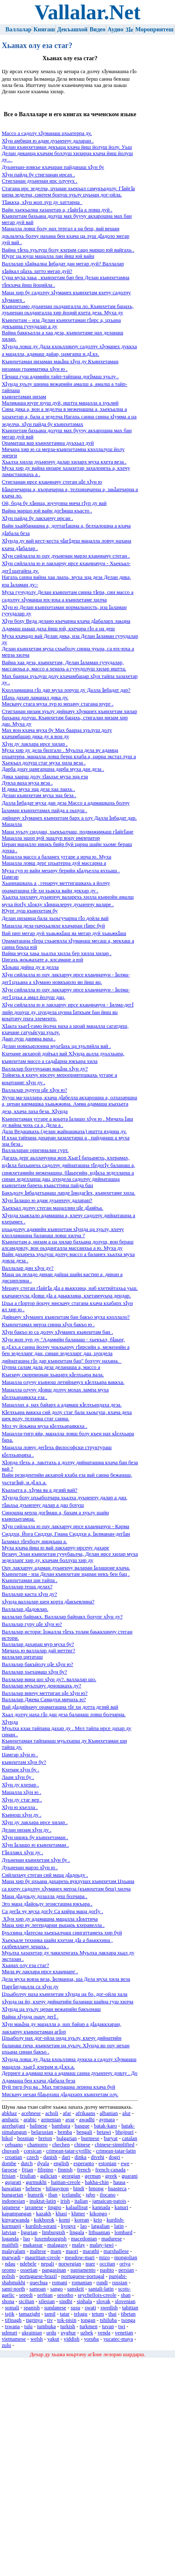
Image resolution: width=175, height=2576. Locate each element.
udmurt (9, 2333)
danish (50, 2157)
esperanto (84, 2163)
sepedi (26, 2295)
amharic (10, 2119)
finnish (65, 2170)
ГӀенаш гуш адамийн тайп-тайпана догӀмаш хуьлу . (60, 377)
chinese (82, 2145)
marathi (91, 2251)
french (84, 2170)
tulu (28, 2326)
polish (8, 2276)
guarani (129, 2176)
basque (82, 2126)
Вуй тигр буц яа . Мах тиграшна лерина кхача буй (58, 2087)
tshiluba (108, 2320)
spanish (31, 2308)
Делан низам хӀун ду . (26, 1830)
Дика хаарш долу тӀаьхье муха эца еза (45, 777)
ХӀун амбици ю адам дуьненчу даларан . (48, 141)
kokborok (44, 2220)
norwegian (70, 2264)
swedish (109, 2308)
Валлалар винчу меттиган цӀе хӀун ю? (45, 1693)
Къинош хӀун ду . (21, 1815)
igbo (90, 2195)
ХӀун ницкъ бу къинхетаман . (35, 1837)
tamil (49, 2314)
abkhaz (9, 2113)
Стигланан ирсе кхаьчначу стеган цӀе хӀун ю (52, 482)
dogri (114, 2157)
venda (104, 2333)
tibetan (128, 2314)
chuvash (10, 2151)
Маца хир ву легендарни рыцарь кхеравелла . (53, 1925)
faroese (9, 2170)
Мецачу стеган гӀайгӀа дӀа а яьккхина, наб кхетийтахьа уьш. (70, 1288)
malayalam (13, 2251)
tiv (50, 2320)
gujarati (13, 2182)
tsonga (128, 2320)
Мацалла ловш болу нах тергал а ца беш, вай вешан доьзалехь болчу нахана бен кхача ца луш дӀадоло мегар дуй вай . (65, 235)
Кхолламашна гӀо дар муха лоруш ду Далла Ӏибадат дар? (66, 690)
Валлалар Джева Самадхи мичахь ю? (44, 1699)
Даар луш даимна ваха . (28, 1039)
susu (75, 2308)
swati (90, 2308)
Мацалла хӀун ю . (21, 1792)
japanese (11, 2207)
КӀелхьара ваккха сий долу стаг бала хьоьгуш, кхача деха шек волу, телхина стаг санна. (67, 1415)
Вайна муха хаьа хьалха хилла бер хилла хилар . (56, 953)
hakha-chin (97, 2182)
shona (8, 2301)
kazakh (43, 2214)
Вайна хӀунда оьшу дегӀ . (30, 2017)
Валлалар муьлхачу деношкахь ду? (41, 1686)
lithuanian (99, 2232)
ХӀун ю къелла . (20, 1807)
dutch (27, 2163)
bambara (61, 2126)
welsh (36, 2339)
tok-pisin (67, 2320)
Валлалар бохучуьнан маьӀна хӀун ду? (45, 1069)
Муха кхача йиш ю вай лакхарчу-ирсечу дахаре (55, 1548)
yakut (53, 2339)
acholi (51, 2113)
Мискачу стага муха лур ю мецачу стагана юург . (57, 704)
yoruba (91, 2339)
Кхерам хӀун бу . (20, 1770)
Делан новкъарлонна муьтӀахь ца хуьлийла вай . (56, 1046)
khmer (78, 2214)
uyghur (68, 2333)
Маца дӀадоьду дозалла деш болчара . (44, 1896)
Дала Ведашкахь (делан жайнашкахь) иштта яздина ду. (64, 1131)
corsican (33, 2151)
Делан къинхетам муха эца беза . (39, 795)
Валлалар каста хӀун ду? (29, 1594)
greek (111, 2176)
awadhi (87, 2119)
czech (33, 2157)
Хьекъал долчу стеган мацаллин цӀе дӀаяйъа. (52, 1208)
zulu (6, 2345)
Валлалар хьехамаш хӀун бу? (34, 1672)
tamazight (29, 2314)
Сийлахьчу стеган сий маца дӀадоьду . (45, 1875)
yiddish (72, 2339)
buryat (111, 2138)
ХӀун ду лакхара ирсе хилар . (34, 744)
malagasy (57, 2245)
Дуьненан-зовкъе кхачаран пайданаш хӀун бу (53, 167)
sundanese (55, 2308)
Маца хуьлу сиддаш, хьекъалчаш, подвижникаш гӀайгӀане (68, 832)
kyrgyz (68, 2226)
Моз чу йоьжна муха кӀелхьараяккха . (44, 1426)
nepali (47, 2264)
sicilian (26, 2301)
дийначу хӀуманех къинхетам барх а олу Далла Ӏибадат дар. (69, 818)
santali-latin (100, 2289)
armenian (51, 2119)
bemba (65, 2132)
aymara (107, 2119)
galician (48, 2176)
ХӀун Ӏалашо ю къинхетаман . (35, 1845)
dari (66, 2157)
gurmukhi (36, 2182)
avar (70, 2119)
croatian (13, 2157)
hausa (119, 2182)
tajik (10, 2314)
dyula (43, 2163)
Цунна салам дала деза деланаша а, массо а (51, 1367)
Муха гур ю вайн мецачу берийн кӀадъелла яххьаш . (61, 871)
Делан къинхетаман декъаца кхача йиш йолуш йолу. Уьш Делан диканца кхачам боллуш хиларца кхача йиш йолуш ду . (67, 153)
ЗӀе (129, 30)
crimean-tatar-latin (116, 2151)
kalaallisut (77, 2207)
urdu (51, 2333)
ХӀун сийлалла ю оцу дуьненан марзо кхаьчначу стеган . (66, 556)
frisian (8, 2176)
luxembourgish (50, 2239)
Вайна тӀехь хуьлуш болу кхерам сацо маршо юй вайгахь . (68, 250)
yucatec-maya (118, 2339)
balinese (38, 2126)
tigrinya (34, 2320)
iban (52, 2195)
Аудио (116, 29)
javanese (34, 2207)
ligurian (29, 2232)
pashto (107, 2270)
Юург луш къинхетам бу (30, 911)
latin (119, 2226)
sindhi (65, 2301)
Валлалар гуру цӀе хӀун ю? (32, 1624)
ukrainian (32, 2333)
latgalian (100, 2226)
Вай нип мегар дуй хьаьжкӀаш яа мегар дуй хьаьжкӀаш (64, 933)
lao (83, 2226)
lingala (76, 2232)
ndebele (28, 2264)
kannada (101, 2207)
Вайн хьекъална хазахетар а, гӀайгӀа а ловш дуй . (57, 210)
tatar (64, 2314)
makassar (33, 2245)
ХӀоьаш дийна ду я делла (30, 967)
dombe (9, 2163)
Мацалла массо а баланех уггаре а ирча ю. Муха (56, 857)
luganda (10, 2239)
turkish (67, 2326)
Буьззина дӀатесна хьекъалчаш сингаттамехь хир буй (62, 1933)
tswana (12, 2326)
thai (112, 2314)
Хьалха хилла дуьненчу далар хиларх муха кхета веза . (64, 462)
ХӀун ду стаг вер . (22, 1800)
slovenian (125, 2301)
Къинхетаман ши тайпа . (29, 1580)
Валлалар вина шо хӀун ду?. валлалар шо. (49, 1679)
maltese (38, 2251)
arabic (29, 2119)
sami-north (13, 2289)
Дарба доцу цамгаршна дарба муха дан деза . (53, 769)
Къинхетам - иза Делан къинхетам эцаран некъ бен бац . (66, 1574)
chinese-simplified (114, 2145)
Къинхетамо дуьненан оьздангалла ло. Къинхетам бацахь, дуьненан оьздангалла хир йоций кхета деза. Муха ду (68, 309)
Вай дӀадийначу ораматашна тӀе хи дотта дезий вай (60, 1707)
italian (81, 2201)
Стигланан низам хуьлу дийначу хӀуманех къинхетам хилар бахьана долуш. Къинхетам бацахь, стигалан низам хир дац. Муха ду (69, 717)
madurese (111, 2239)
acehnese (31, 2113)
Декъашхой (72, 29)
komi (64, 2220)
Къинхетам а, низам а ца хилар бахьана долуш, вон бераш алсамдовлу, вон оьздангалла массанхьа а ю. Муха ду (68, 1245)
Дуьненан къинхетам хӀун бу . (36, 1860)
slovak (103, 2301)
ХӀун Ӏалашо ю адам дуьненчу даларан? (47, 1200)
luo (26, 2239)
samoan (37, 2289)
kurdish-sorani (41, 2226)
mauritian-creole (43, 2257)
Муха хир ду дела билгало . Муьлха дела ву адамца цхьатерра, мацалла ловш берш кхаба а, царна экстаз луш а (69, 753)
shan (126, 2295)
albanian (109, 2113)
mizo (104, 2257)
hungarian (12, 2195)
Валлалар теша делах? (27, 1587)
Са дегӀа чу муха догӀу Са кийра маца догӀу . (52, 1911)
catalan (129, 2138)
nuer (90, 2264)
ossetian (28, 2270)
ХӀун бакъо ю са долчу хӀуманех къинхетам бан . (57, 1332)
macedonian (84, 2239)
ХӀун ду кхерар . (20, 1785)
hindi (78, 2188)
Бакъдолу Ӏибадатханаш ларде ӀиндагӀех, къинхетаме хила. (68, 1193)
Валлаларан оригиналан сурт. (35, 1150)
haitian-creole (65, 2182)
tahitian (130, 2308)
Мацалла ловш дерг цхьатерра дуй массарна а (54, 863)
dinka (80, 2157)
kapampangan (16, 2214)
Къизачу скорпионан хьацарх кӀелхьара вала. (53, 1375)
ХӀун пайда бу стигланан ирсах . (38, 175)
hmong (96, 2188)
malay (78, 2245)
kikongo (98, 2214)
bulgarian (67, 2138)
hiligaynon (57, 2188)
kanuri (122, 2207)
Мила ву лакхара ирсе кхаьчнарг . (40, 1972)
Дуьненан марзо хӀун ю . (30, 1867)
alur (126, 2113)
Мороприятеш (154, 29)
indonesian (13, 2201)
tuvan (107, 2326)
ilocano (108, 2195)
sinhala (84, 2301)
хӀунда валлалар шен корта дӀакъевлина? (48, 1602)
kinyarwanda (15, 2220)
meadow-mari (80, 2257)
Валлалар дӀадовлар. (25, 1609)
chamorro (37, 2145)
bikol (7, 2138)
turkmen (89, 2326)
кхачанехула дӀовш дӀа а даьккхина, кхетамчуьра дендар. (66, 1296)
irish (65, 2201)
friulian (28, 2176)
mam (56, 2251)
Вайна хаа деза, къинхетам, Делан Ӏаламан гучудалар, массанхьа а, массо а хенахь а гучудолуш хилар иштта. (64, 666)
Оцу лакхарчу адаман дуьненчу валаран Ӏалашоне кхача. (66, 1568)
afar (67, 2113)
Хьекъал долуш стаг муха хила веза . (43, 763)
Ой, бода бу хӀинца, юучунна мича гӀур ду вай (54, 503)
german (92, 2176)
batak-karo (105, 2126)
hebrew (33, 2188)
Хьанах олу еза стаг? (25, 1965)
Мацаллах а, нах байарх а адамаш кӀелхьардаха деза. (61, 1405)
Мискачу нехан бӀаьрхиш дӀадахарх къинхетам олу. (60, 2094)
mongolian (125, 2257)
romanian (82, 2283)
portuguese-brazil (38, 2276)
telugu (81, 2314)
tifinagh (13, 2320)
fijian (27, 2170)
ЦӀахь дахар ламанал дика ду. (35, 698)
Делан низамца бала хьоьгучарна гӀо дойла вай (55, 918)
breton (45, 2138)
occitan (107, 2264)
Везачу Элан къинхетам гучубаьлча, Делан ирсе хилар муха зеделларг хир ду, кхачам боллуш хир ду (70, 1557)
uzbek (86, 2333)
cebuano (14, 2145)
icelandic (71, 2195)
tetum (98, 2314)
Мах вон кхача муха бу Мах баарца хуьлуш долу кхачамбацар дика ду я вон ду (57, 733)
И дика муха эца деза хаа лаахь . (38, 789)
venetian (124, 2333)
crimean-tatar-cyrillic (68, 2151)
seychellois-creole (97, 2295)
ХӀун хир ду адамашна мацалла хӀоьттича (50, 1919)
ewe (125, 2163)
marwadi (11, 2257)
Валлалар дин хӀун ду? (27, 1268)
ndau (10, 2264)
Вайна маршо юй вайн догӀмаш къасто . (47, 511)
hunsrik (36, 2195)
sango (56, 2289)
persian (126, 2270)
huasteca (117, 2188)
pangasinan (54, 2270)
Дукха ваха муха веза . (27, 783)
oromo (8, 2270)
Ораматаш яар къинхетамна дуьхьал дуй (48, 443)
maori (72, 2251)
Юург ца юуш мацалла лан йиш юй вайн (48, 256)
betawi (104, 2132)
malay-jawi (102, 2245)
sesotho (65, 2295)
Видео (98, 29)
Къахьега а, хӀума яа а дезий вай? (39, 1490)
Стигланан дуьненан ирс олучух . (39, 181)
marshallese (116, 2251)
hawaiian (11, 2188)
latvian (9, 2232)
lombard (123, 2232)
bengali (85, 2132)
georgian (71, 2176)
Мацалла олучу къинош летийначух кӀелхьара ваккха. (63, 1382)
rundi (102, 2283)
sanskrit (75, 2289)
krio (97, 2220)
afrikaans (85, 2113)
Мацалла (12, 824)
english (61, 2163)
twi (121, 2326)
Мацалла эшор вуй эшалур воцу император (51, 838)
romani (59, 2283)
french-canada (110, 2170)
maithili (10, 2245)
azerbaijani (13, 2126)
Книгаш (44, 29)
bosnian (25, 2138)
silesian (46, 2301)
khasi (61, 2214)
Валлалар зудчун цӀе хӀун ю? (34, 1090)
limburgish (53, 2232)
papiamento (82, 2270)
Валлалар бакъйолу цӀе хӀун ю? (37, 1664)
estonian (107, 2163)
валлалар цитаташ (22, 1657)
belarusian (42, 2132)
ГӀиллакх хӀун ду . (22, 1852)
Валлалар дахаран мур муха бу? (38, 1644)
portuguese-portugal (82, 2276)
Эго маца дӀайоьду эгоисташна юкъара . (47, 1904)
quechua (39, 2283)
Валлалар (18, 29)
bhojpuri (125, 2132)
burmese (90, 2138)
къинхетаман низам (24, 397)
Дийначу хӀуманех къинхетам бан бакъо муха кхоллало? (66, 1317)
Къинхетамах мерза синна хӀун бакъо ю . (48, 1324)
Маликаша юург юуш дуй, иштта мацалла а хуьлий (60, 403)
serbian (45, 2295)
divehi (97, 2157)
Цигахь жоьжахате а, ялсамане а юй (42, 960)
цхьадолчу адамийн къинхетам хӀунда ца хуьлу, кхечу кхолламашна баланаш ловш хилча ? (63, 1232)
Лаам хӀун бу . (18, 1777)
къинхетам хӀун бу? (24, 1762)
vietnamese (14, 2339)
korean (82, 2220)
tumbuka (46, 2326)
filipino (45, 2170)
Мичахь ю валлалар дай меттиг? (38, 1651)
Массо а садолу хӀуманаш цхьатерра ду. (47, 133)
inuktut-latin (42, 2201)
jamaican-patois (109, 2201)
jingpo (55, 2207)
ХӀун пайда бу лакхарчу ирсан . (37, 518)
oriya (124, 2264)
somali (12, 2308)
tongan (88, 2320)
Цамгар (10, 877)
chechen (61, 2145)
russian (119, 2283)
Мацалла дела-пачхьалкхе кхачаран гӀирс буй (53, 926)
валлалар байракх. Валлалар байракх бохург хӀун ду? (62, 1617)
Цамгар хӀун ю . (20, 1755)
